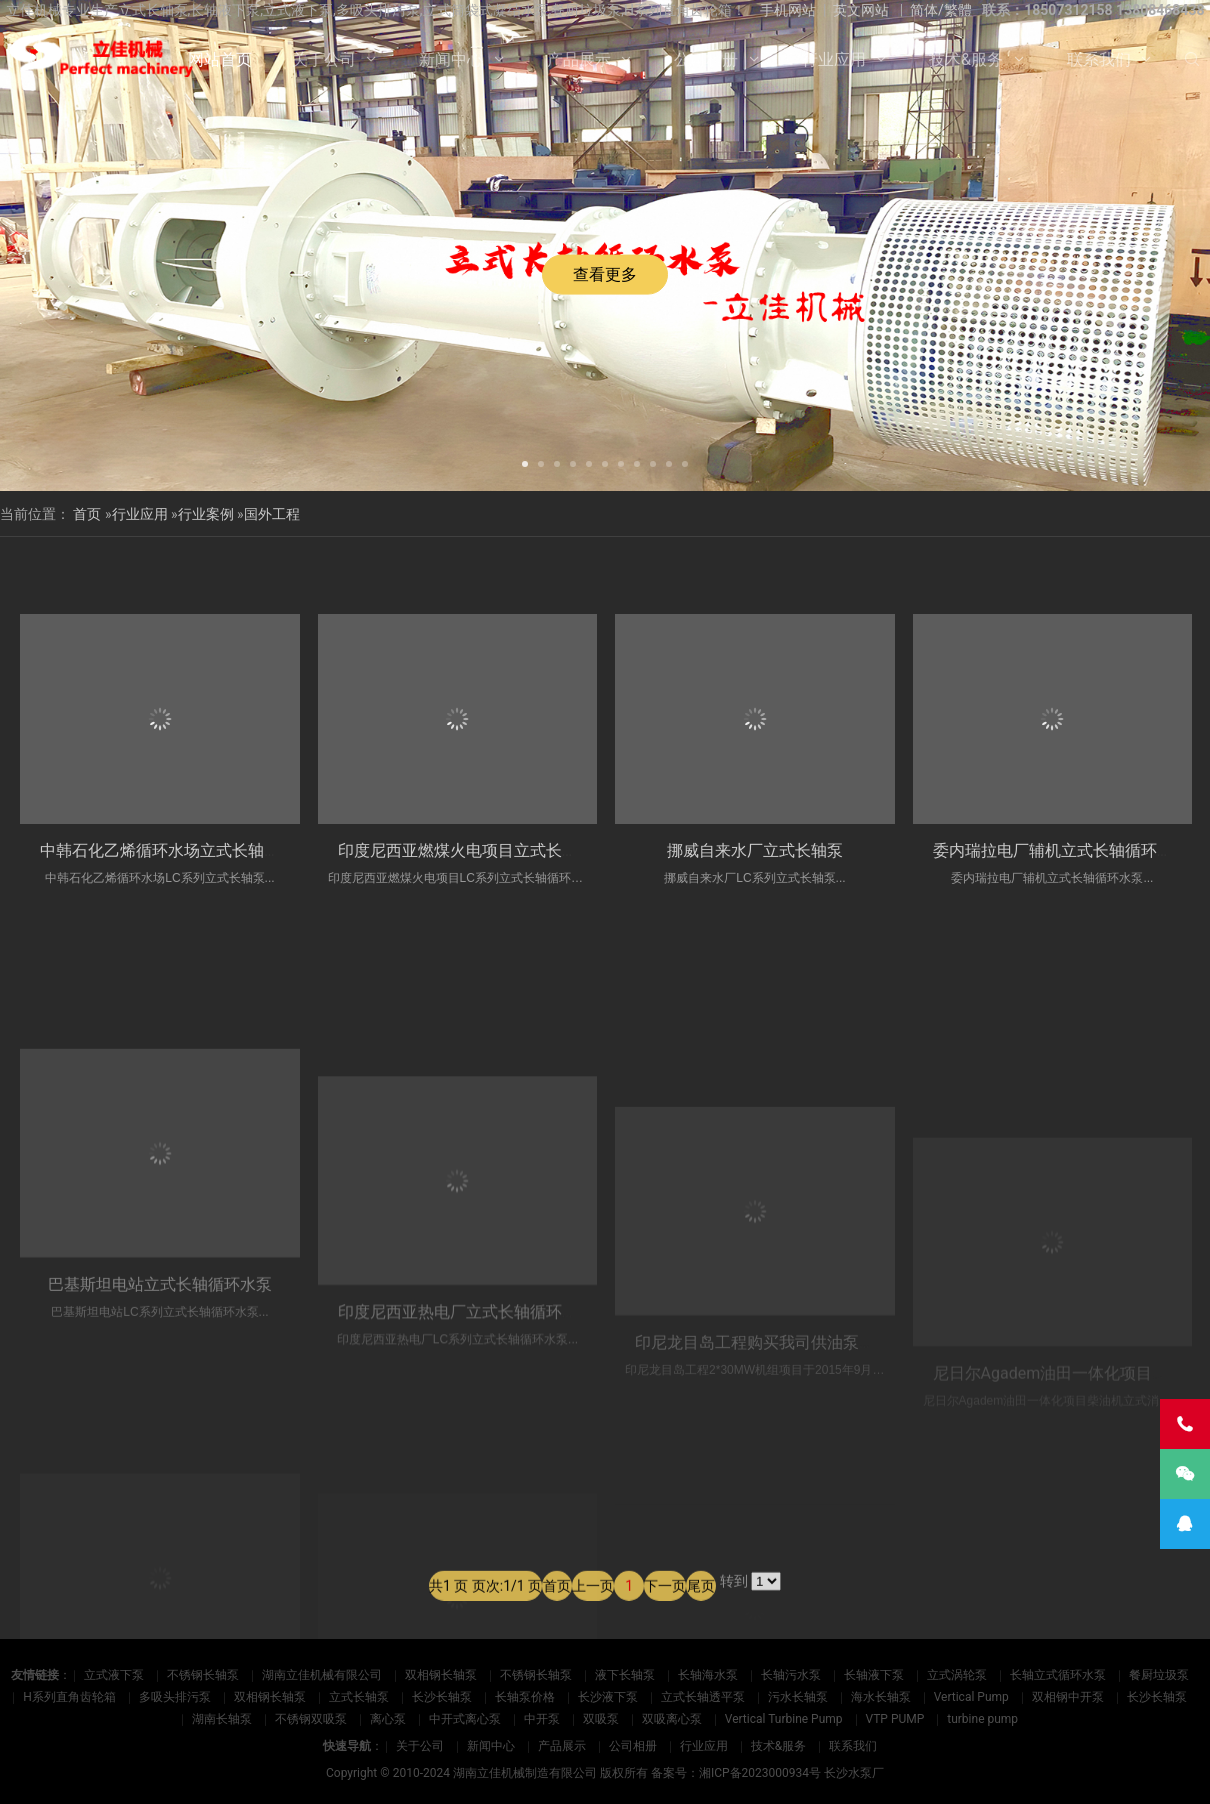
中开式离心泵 (465, 1719)
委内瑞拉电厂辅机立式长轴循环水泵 (1061, 863)
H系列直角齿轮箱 (69, 1697)
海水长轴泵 (881, 1697)
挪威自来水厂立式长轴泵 (755, 858)
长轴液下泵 (874, 1675)
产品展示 (579, 59)
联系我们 (1099, 59)
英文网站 (861, 10)
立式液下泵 (114, 1675)
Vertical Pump (971, 1697)
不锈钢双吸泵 (311, 1719)
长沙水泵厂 (854, 1773)
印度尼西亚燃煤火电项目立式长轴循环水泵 (490, 855)
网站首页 (220, 59)
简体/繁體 (941, 10)
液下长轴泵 (625, 1675)
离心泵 (388, 1719)
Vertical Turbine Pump (784, 1719)
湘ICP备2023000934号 (760, 1773)
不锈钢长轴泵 (203, 1675)
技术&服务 (966, 59)
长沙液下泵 (608, 1697)
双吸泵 (601, 1719)
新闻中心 (451, 59)
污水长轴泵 (798, 1697)
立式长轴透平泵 (703, 1697)
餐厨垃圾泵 (1159, 1675)
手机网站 (788, 10)
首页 (87, 514)
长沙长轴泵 (442, 1697)
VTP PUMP (895, 1719)
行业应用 (834, 59)
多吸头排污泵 (175, 1697)
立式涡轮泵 (957, 1675)
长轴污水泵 (791, 1675)
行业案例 (206, 514)
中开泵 (542, 1719)
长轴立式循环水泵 (1058, 1675)
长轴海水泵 (708, 1675)
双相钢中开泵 (1068, 1697)
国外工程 (272, 514)
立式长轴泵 (359, 1697)
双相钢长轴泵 (441, 1675)
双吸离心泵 (672, 1719)
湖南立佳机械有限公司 (322, 1675)
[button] (525, 462)
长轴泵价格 (525, 1697)
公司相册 (706, 59)
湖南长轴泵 (222, 1719)
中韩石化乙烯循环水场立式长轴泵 (160, 852)
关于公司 (324, 59)
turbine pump (982, 1719)
